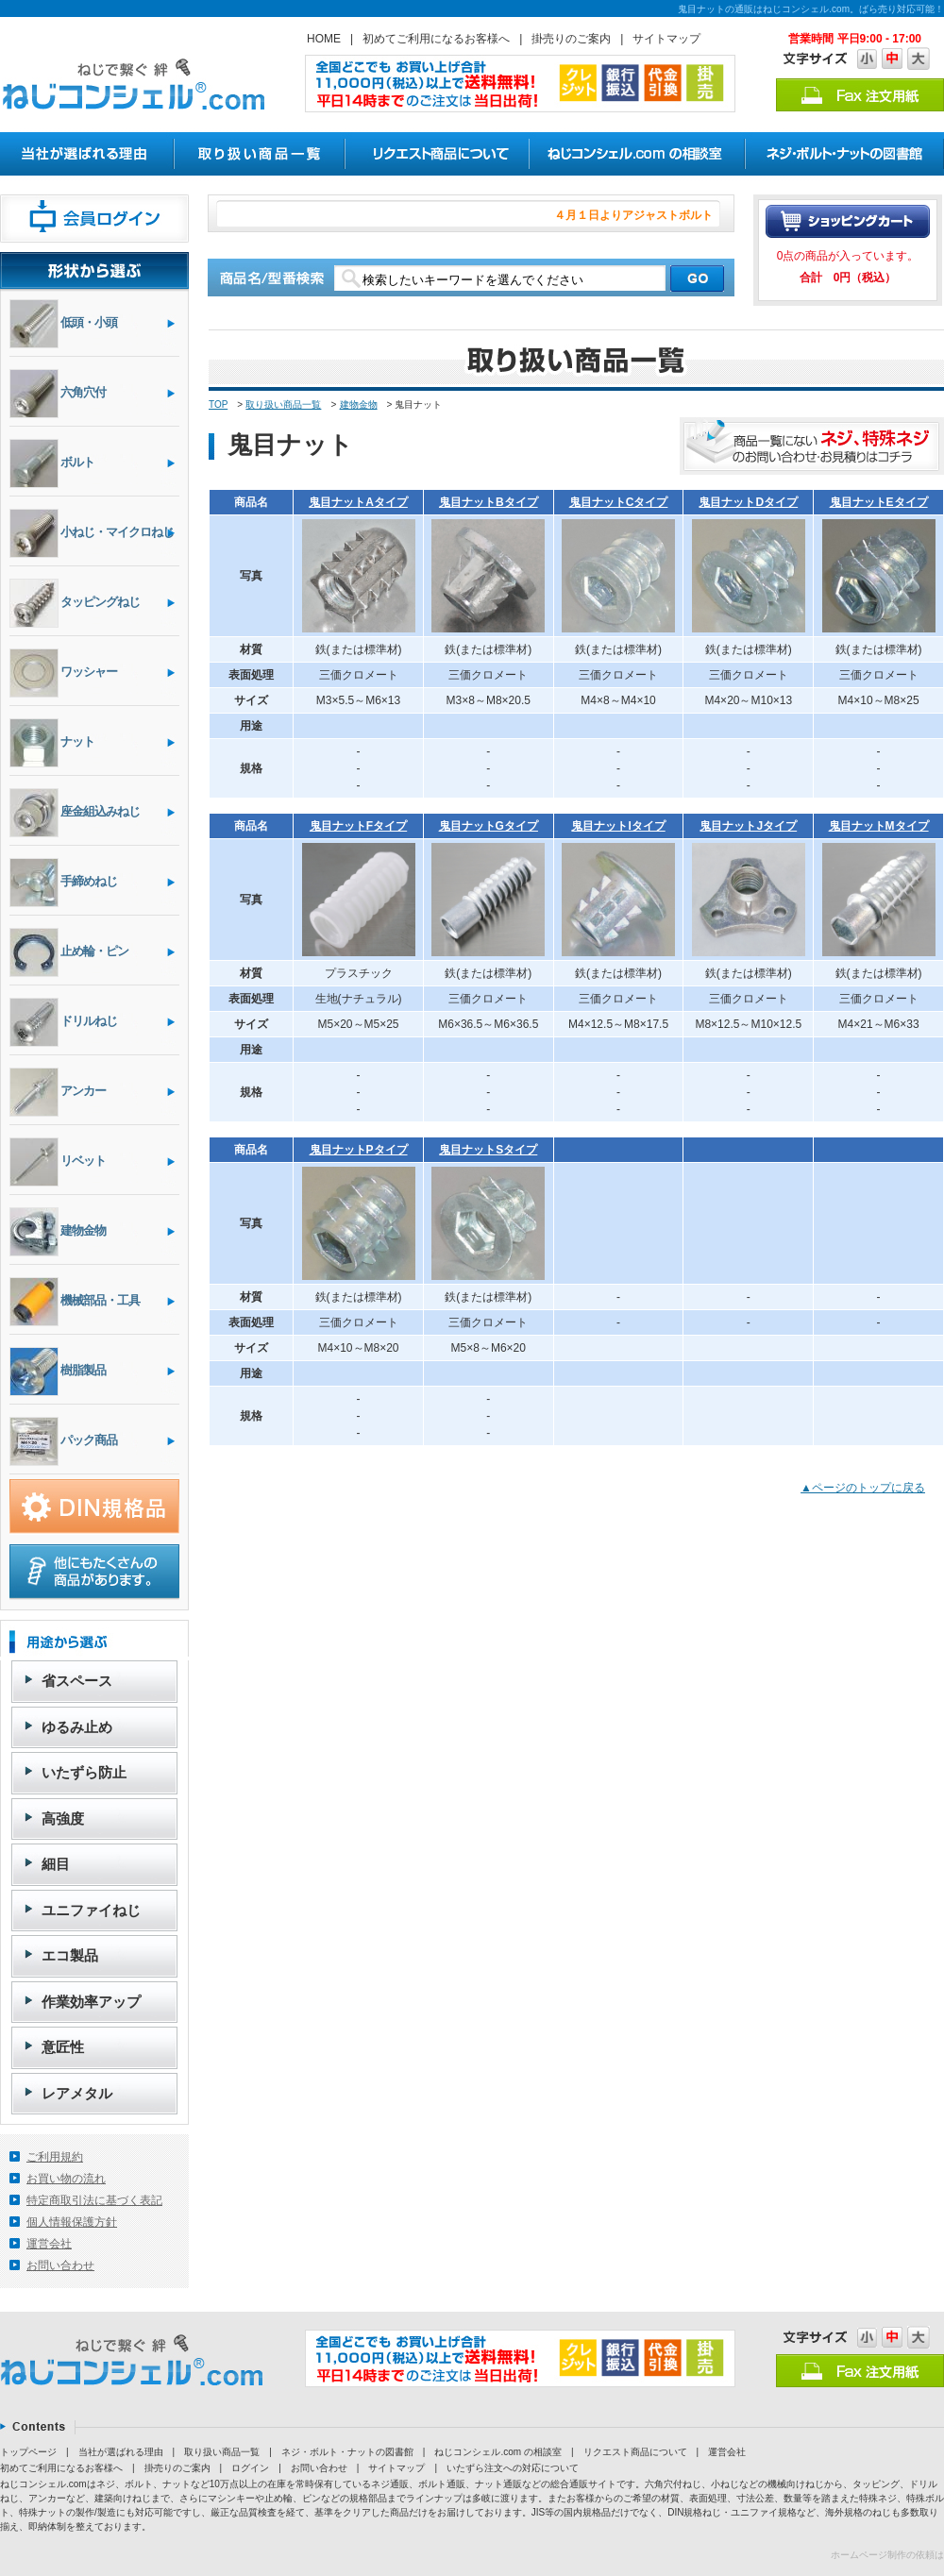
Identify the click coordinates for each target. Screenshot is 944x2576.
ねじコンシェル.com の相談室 (497, 2452)
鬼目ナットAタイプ (358, 502)
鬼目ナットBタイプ (488, 502)
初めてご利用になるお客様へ (436, 38)
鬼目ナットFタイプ (358, 826)
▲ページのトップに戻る (863, 1487)
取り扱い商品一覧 (283, 404)
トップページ (28, 2452)
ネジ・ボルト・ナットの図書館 (347, 2452)
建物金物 (359, 404)
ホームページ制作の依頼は (887, 2555)
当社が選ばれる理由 (120, 2452)
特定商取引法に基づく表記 (94, 2200)
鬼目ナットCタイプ (618, 502)
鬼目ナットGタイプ (488, 826)
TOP (218, 404)
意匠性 (63, 2047)
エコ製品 (70, 1955)
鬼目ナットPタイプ (359, 1149)
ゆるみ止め (77, 1727)
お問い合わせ (60, 2265)
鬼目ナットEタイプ (879, 502)
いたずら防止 (84, 1772)
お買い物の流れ (66, 2178)
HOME (324, 38)
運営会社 (49, 2243)
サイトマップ (666, 38)
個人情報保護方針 (71, 2222)
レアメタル (77, 2093)
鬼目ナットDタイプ (748, 502)
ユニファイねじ (91, 1910)
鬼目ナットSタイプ (488, 1149)
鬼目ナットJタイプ (748, 826)
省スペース (77, 1681)
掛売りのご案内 (571, 38)
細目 (56, 1864)
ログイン (250, 2468)
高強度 (63, 1818)
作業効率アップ (91, 2002)
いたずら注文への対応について (513, 2468)
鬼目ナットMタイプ (879, 826)
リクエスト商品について (635, 2452)
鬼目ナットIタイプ (618, 826)
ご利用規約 (54, 2157)
